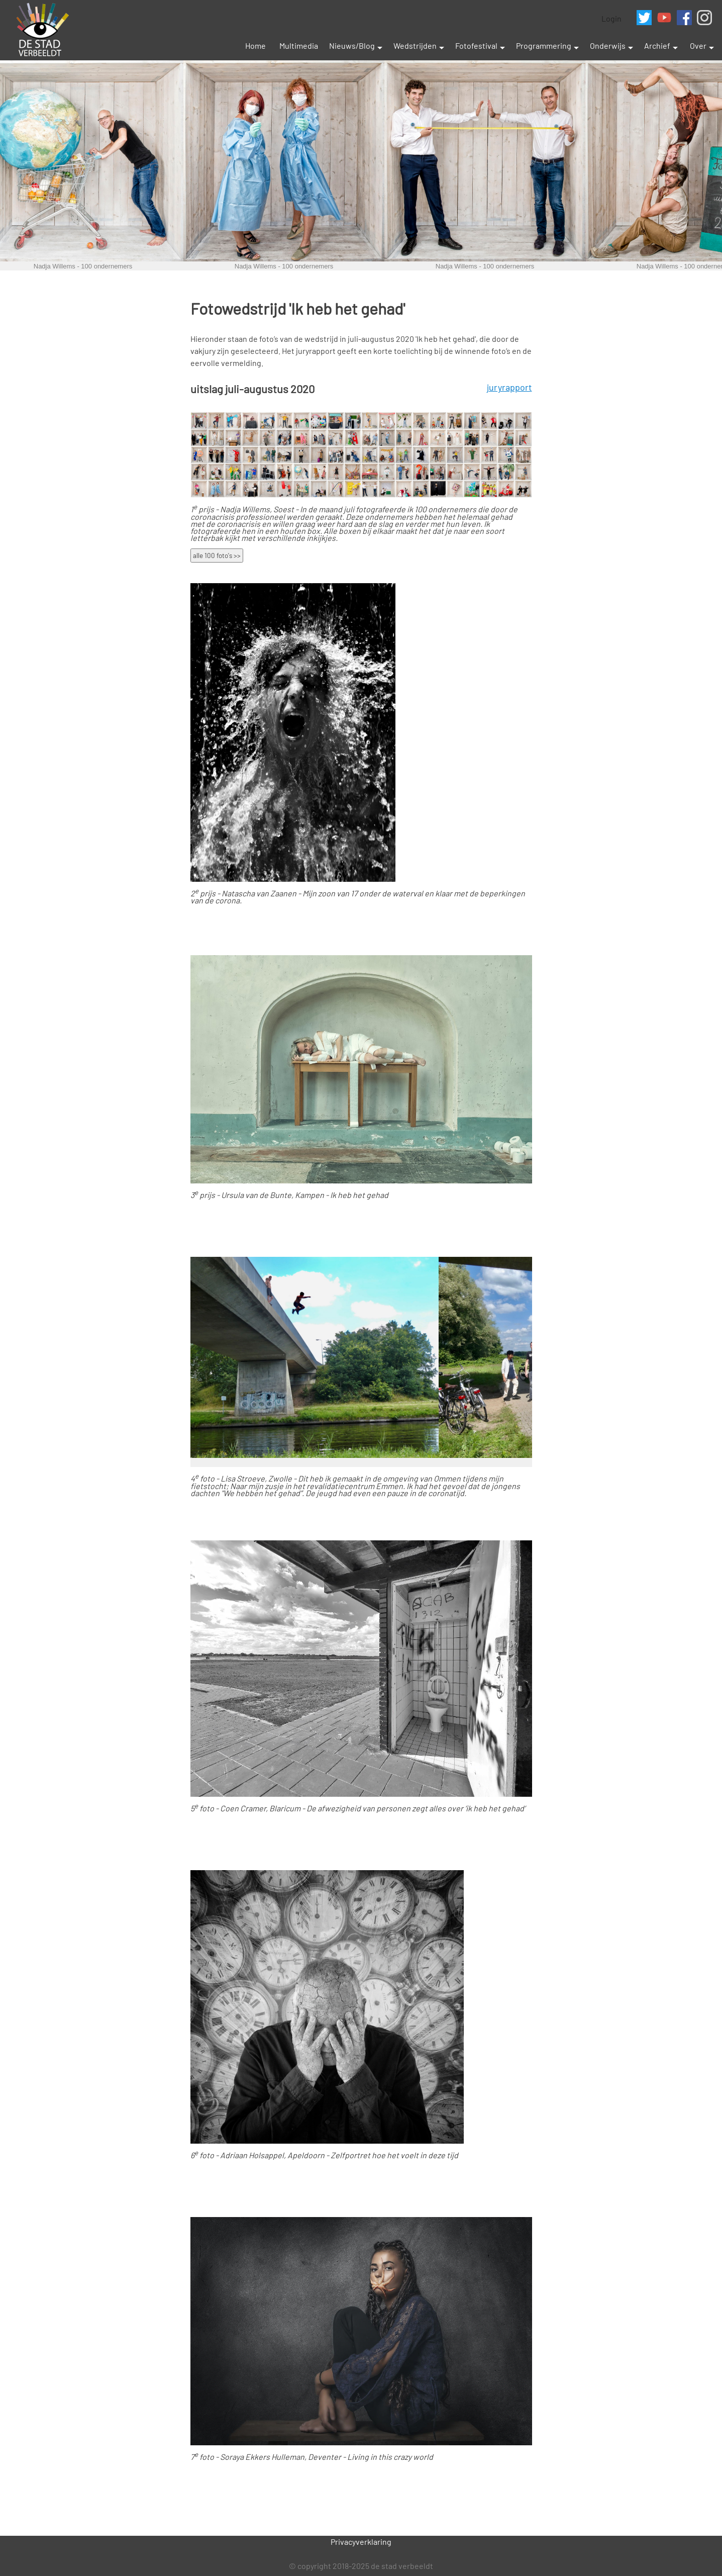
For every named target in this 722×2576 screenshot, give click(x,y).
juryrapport (509, 387)
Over (698, 45)
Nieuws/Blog (352, 45)
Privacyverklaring (361, 2541)
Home (255, 45)
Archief (657, 45)
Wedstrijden (415, 45)
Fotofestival (476, 45)
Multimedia (298, 45)
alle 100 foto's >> (216, 555)
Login (611, 18)
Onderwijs (608, 45)
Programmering (543, 45)
